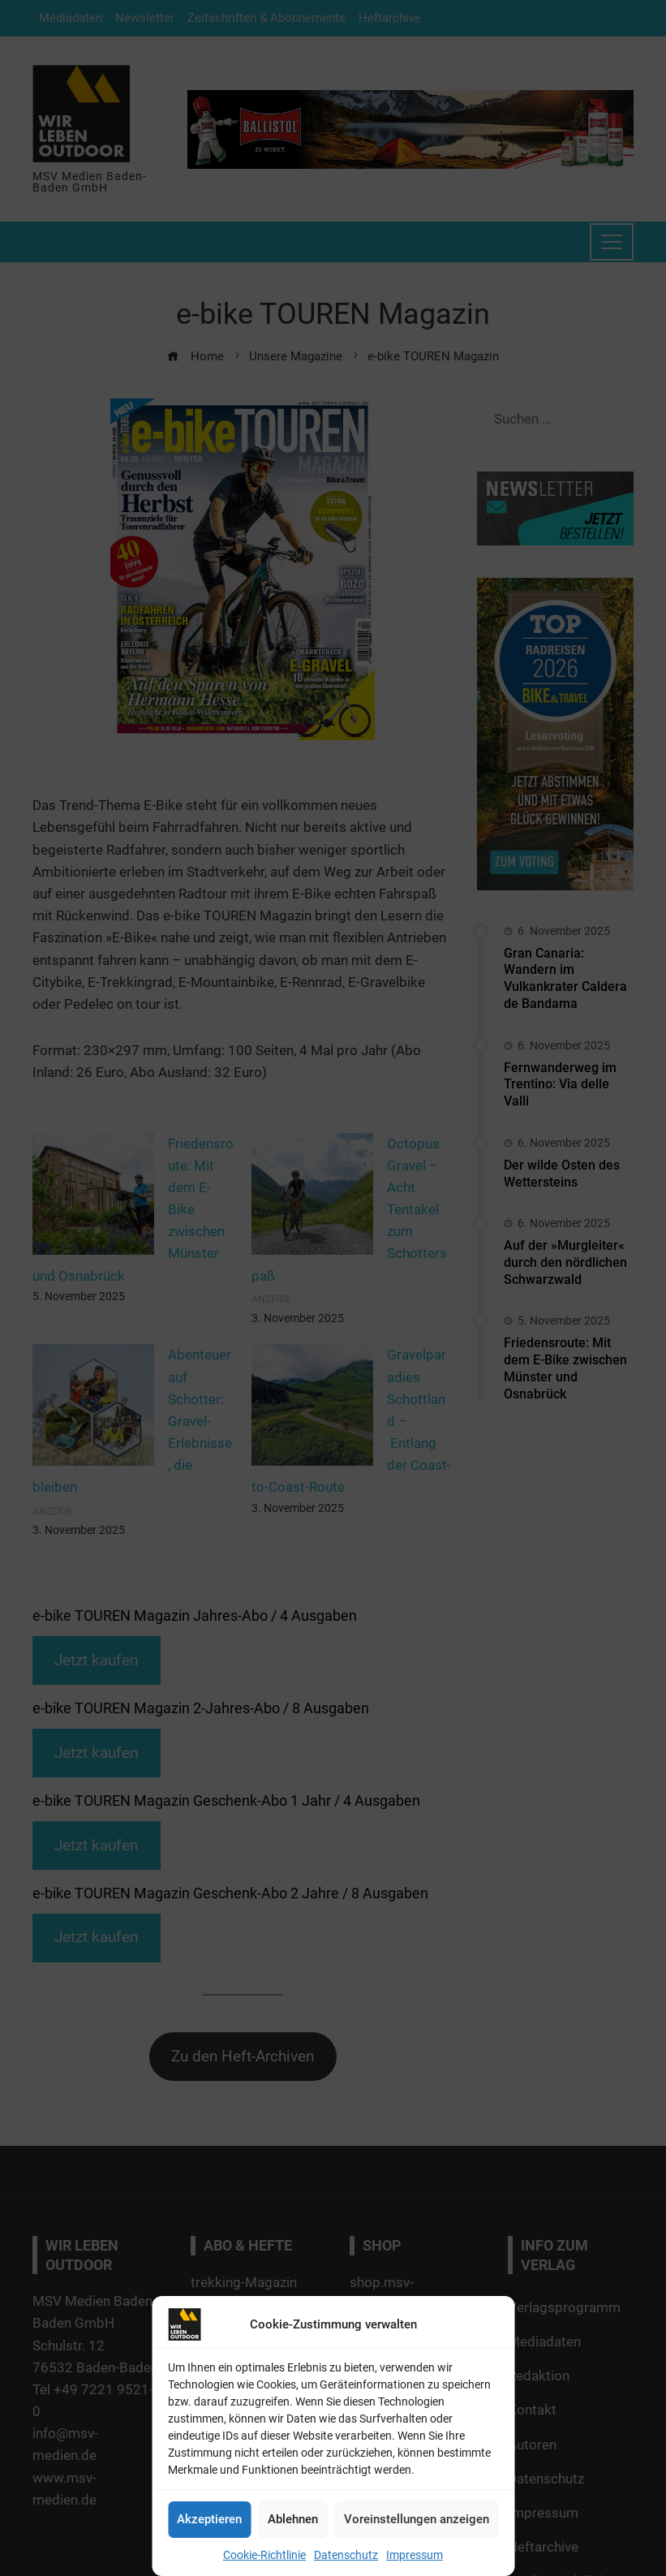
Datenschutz (346, 2554)
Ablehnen (293, 2519)
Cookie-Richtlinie (264, 2554)
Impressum (414, 2554)
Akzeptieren (209, 2519)
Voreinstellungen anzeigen (416, 2519)
